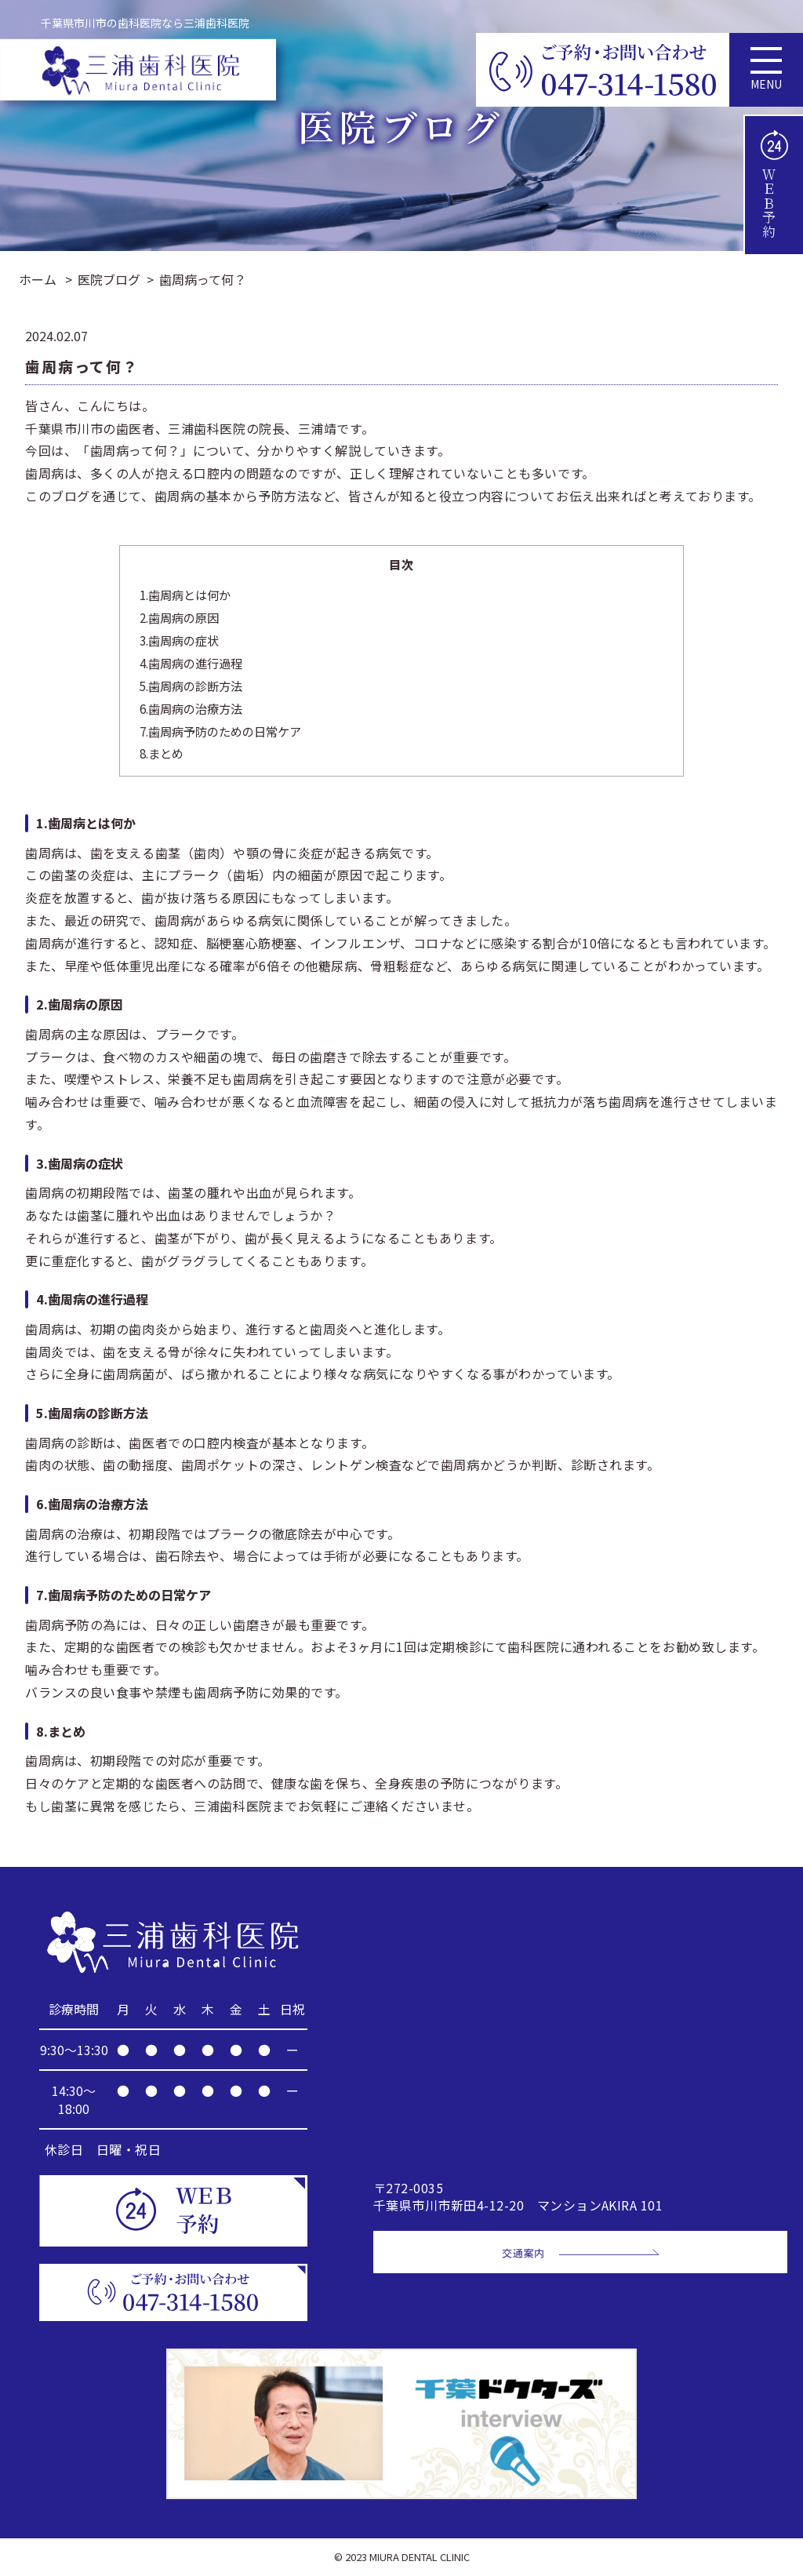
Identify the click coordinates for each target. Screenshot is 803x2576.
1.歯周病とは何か (185, 594)
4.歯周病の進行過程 (191, 662)
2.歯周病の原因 (179, 617)
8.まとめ (161, 753)
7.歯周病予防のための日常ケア (220, 731)
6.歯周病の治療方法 (191, 708)
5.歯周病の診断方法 (191, 685)
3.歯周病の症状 (179, 640)
